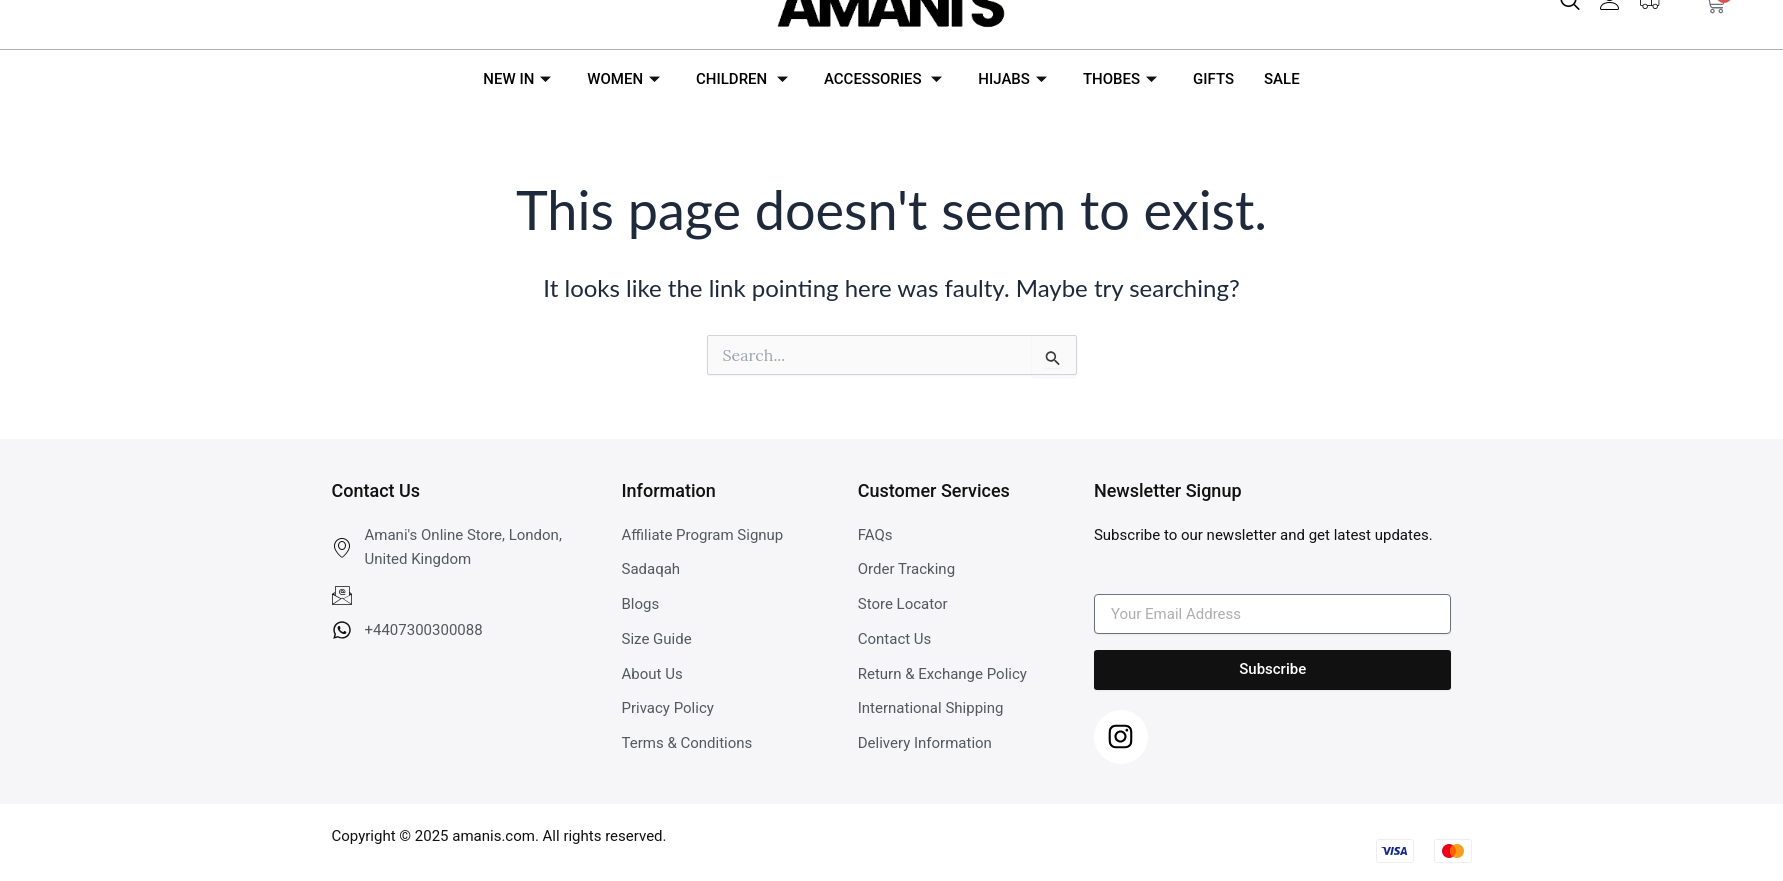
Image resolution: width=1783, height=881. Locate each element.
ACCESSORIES (883, 79)
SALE (1282, 79)
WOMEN (623, 79)
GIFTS (1213, 79)
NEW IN (517, 79)
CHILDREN (742, 79)
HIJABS (1012, 79)
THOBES (1120, 79)
